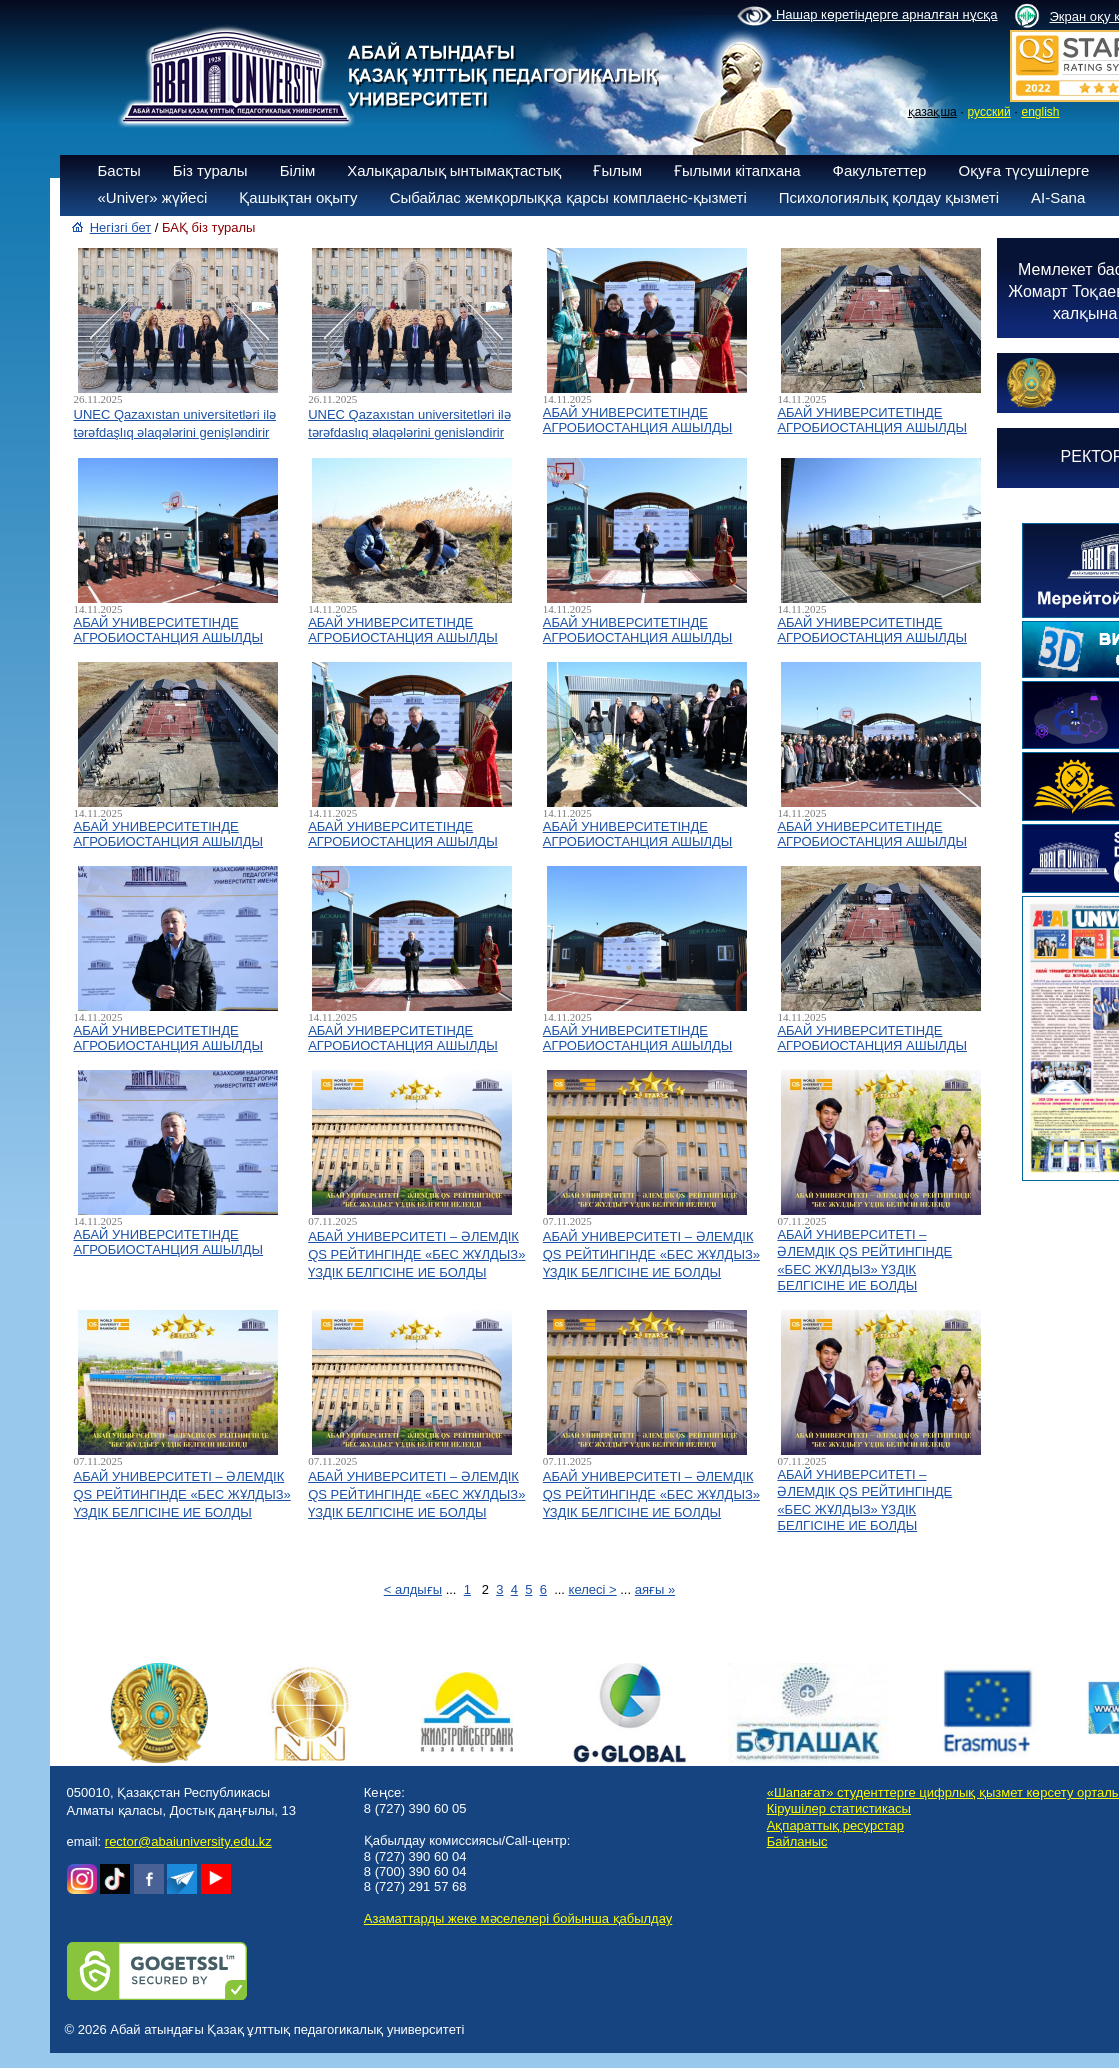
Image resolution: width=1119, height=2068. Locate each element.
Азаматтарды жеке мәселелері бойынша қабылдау (518, 1918)
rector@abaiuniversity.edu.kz (188, 1841)
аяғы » (655, 1589)
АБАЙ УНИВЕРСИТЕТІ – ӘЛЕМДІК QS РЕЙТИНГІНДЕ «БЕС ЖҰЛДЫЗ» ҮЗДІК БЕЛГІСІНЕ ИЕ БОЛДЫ (416, 1254)
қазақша (932, 112)
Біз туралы (210, 170)
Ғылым (617, 170)
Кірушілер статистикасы (839, 1808)
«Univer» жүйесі (153, 197)
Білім (298, 170)
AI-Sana (1058, 197)
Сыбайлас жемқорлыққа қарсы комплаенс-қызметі (568, 197)
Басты (119, 170)
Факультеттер (880, 170)
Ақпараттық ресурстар (835, 1825)
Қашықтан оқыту (298, 197)
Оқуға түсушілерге (1023, 170)
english (1040, 112)
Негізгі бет (121, 227)
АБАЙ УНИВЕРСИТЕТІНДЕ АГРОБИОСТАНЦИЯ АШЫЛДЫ (638, 420)
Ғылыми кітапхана (737, 170)
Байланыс (797, 1841)
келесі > (593, 1589)
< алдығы (413, 1589)
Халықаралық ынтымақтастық (454, 170)
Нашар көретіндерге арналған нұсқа (867, 16)
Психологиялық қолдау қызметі (889, 197)
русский (989, 112)
